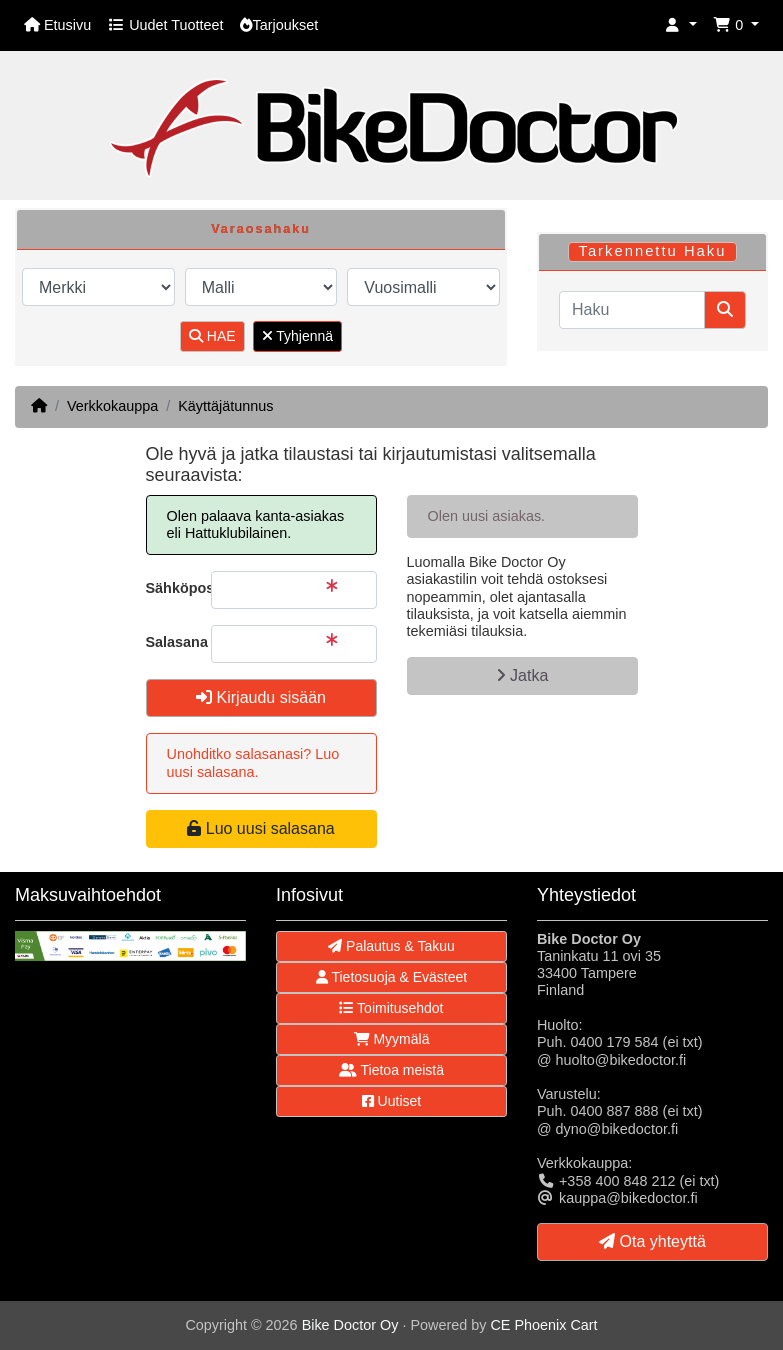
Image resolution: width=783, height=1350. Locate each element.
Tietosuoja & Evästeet (391, 977)
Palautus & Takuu (391, 946)
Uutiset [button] (391, 1101)
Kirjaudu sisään (261, 697)
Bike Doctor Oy (350, 1325)
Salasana (171, 642)
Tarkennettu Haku (652, 251)
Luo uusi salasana (260, 828)
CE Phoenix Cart (543, 1325)
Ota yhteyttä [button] (652, 1241)
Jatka (522, 675)
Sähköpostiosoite (171, 588)
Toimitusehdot (391, 1008)
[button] (681, 25)
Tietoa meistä (391, 1070)
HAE (212, 336)
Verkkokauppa (112, 406)
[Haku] (632, 310)
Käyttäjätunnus (225, 406)
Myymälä (392, 1039)
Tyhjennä (297, 336)
